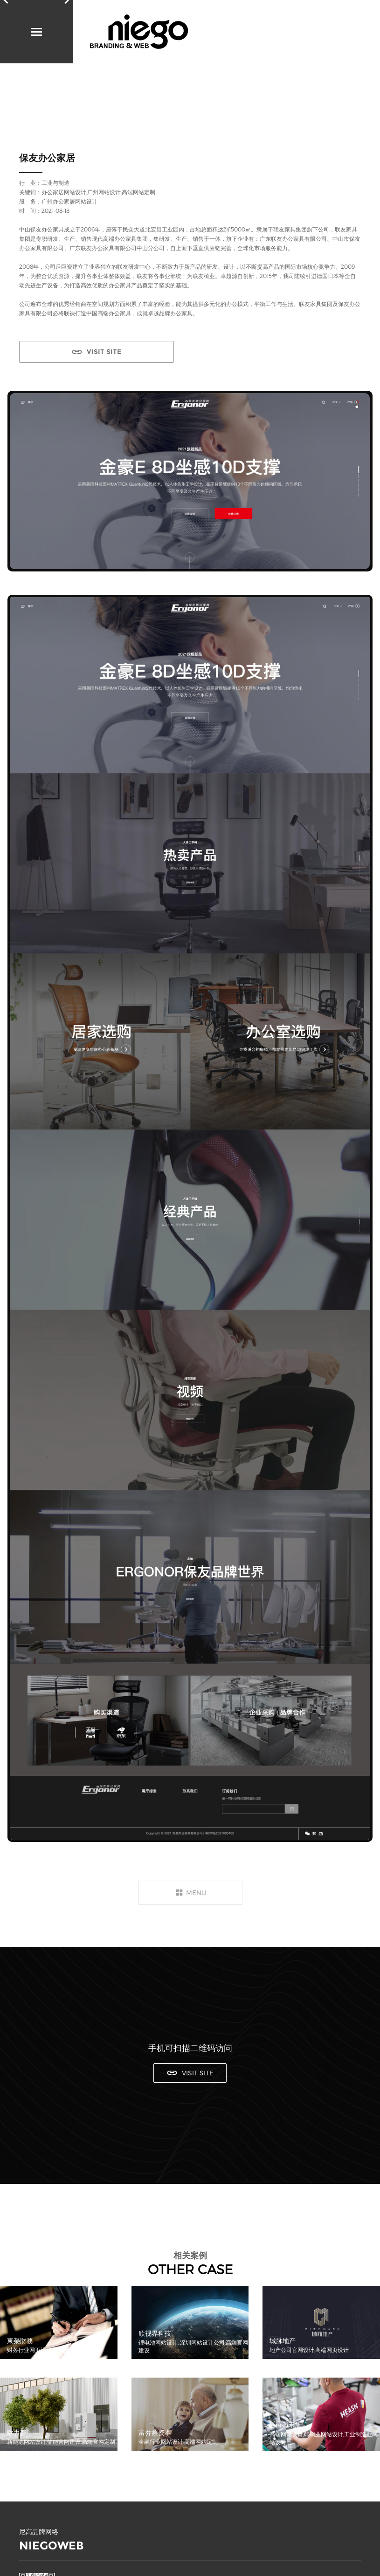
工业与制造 (55, 182)
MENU (196, 1892)
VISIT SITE (104, 351)
